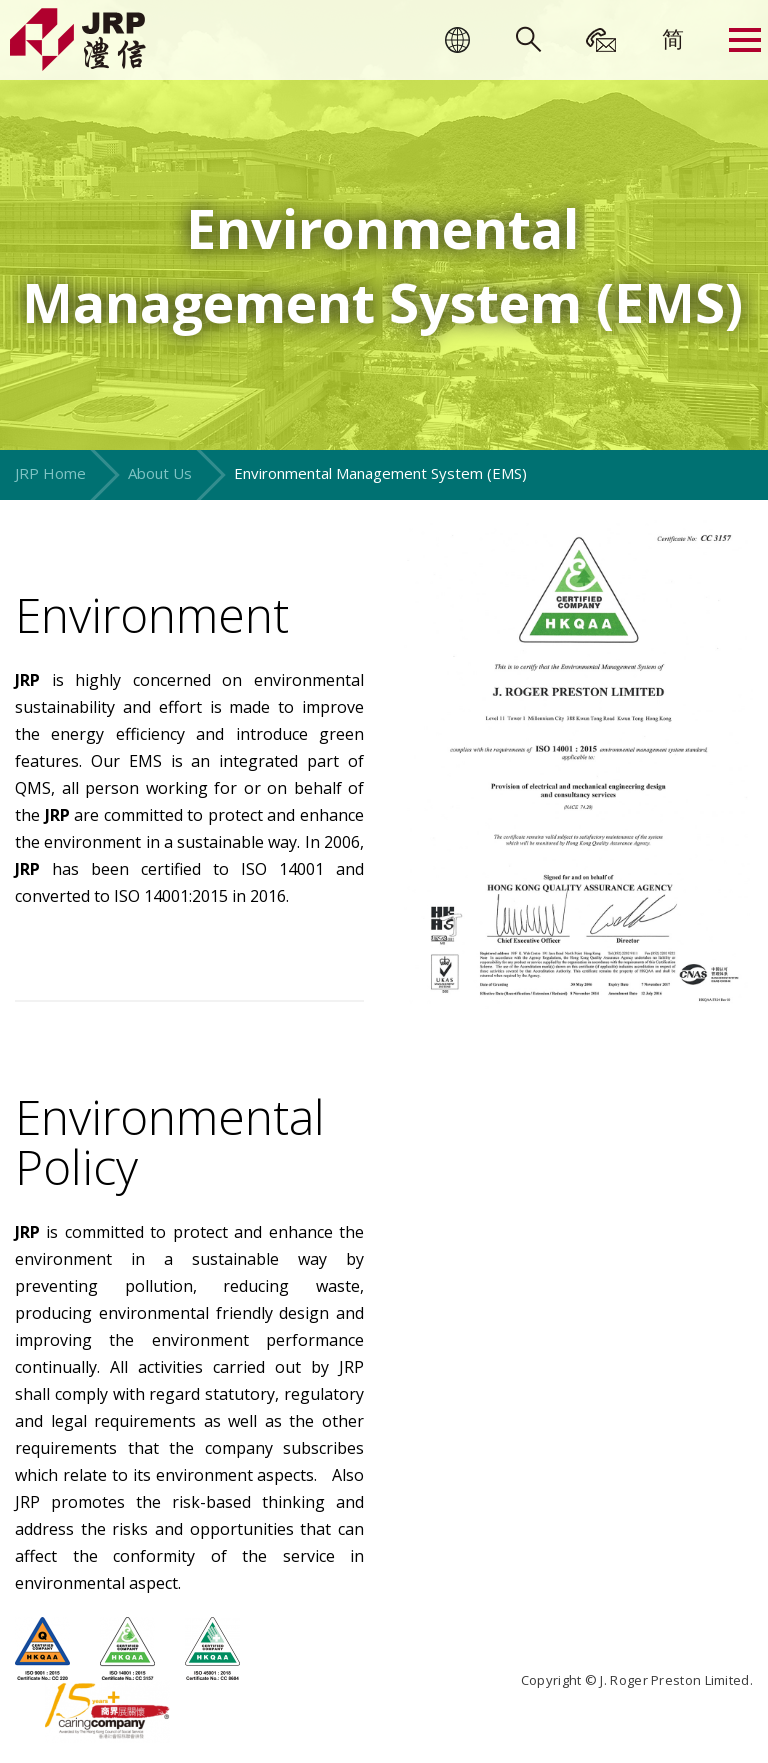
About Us (160, 473)
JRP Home (50, 473)
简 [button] (673, 38)
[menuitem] (673, 38)
